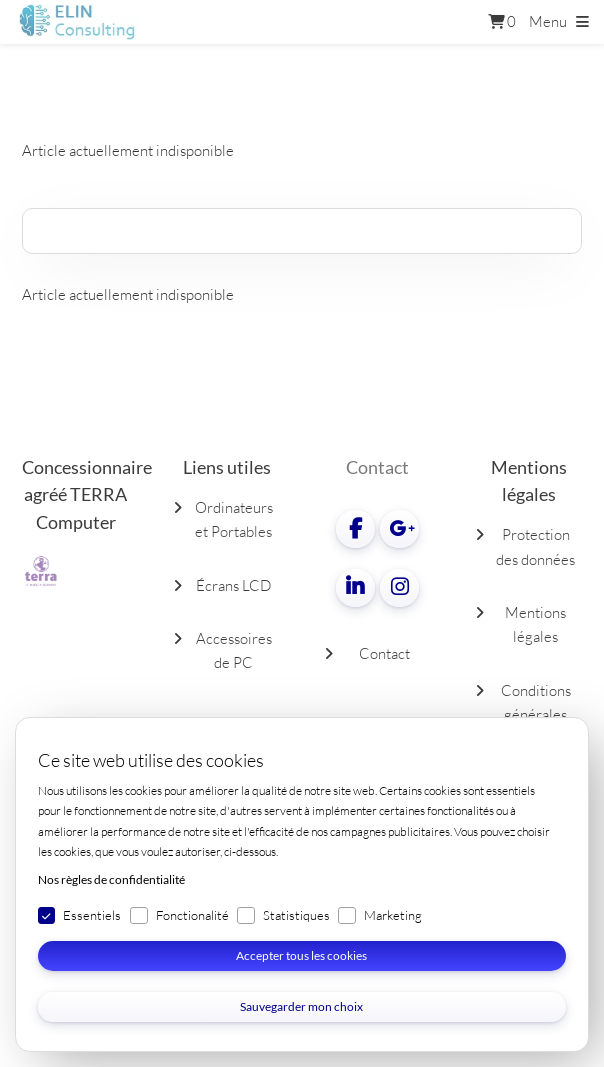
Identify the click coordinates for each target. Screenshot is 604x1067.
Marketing (393, 915)
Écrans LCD (233, 585)
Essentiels (92, 915)
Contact (384, 653)
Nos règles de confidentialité (111, 879)
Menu (548, 21)
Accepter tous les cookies (301, 955)
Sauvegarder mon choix (301, 1006)
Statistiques (296, 915)
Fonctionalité (192, 915)
